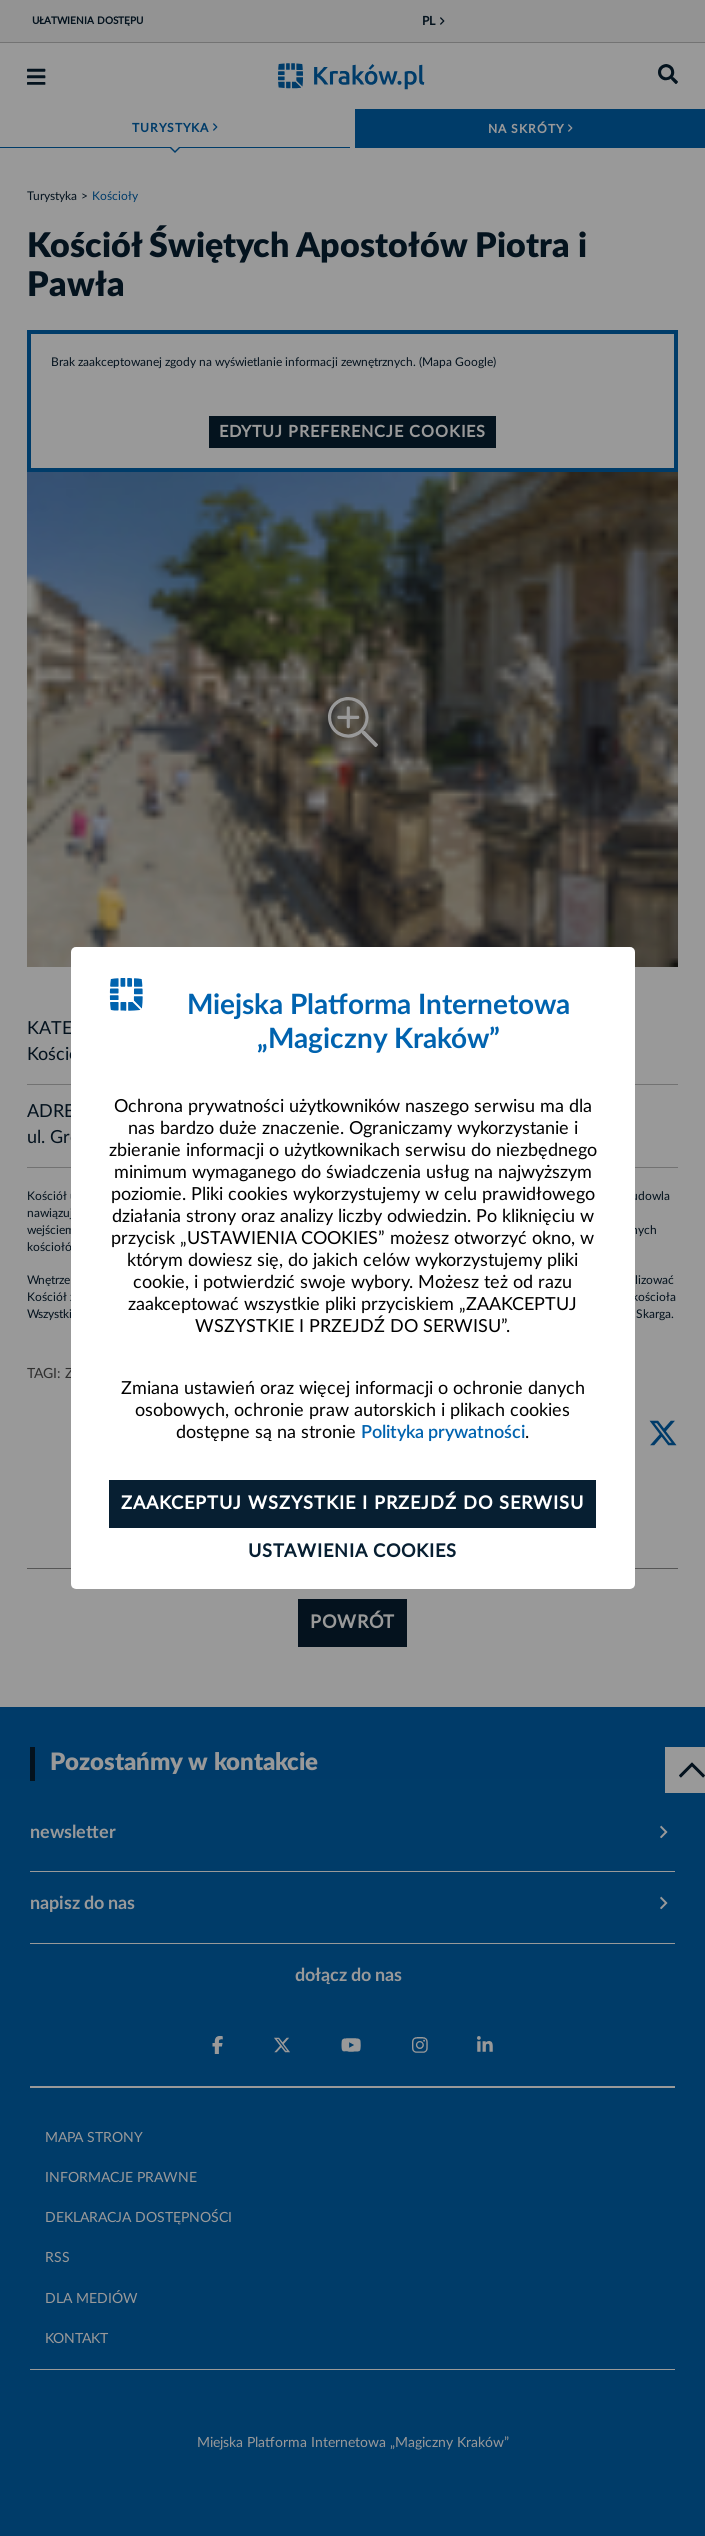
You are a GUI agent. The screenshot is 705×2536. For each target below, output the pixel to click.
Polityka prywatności (443, 1433)
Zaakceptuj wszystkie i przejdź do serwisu (352, 1504)
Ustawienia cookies (352, 1552)
